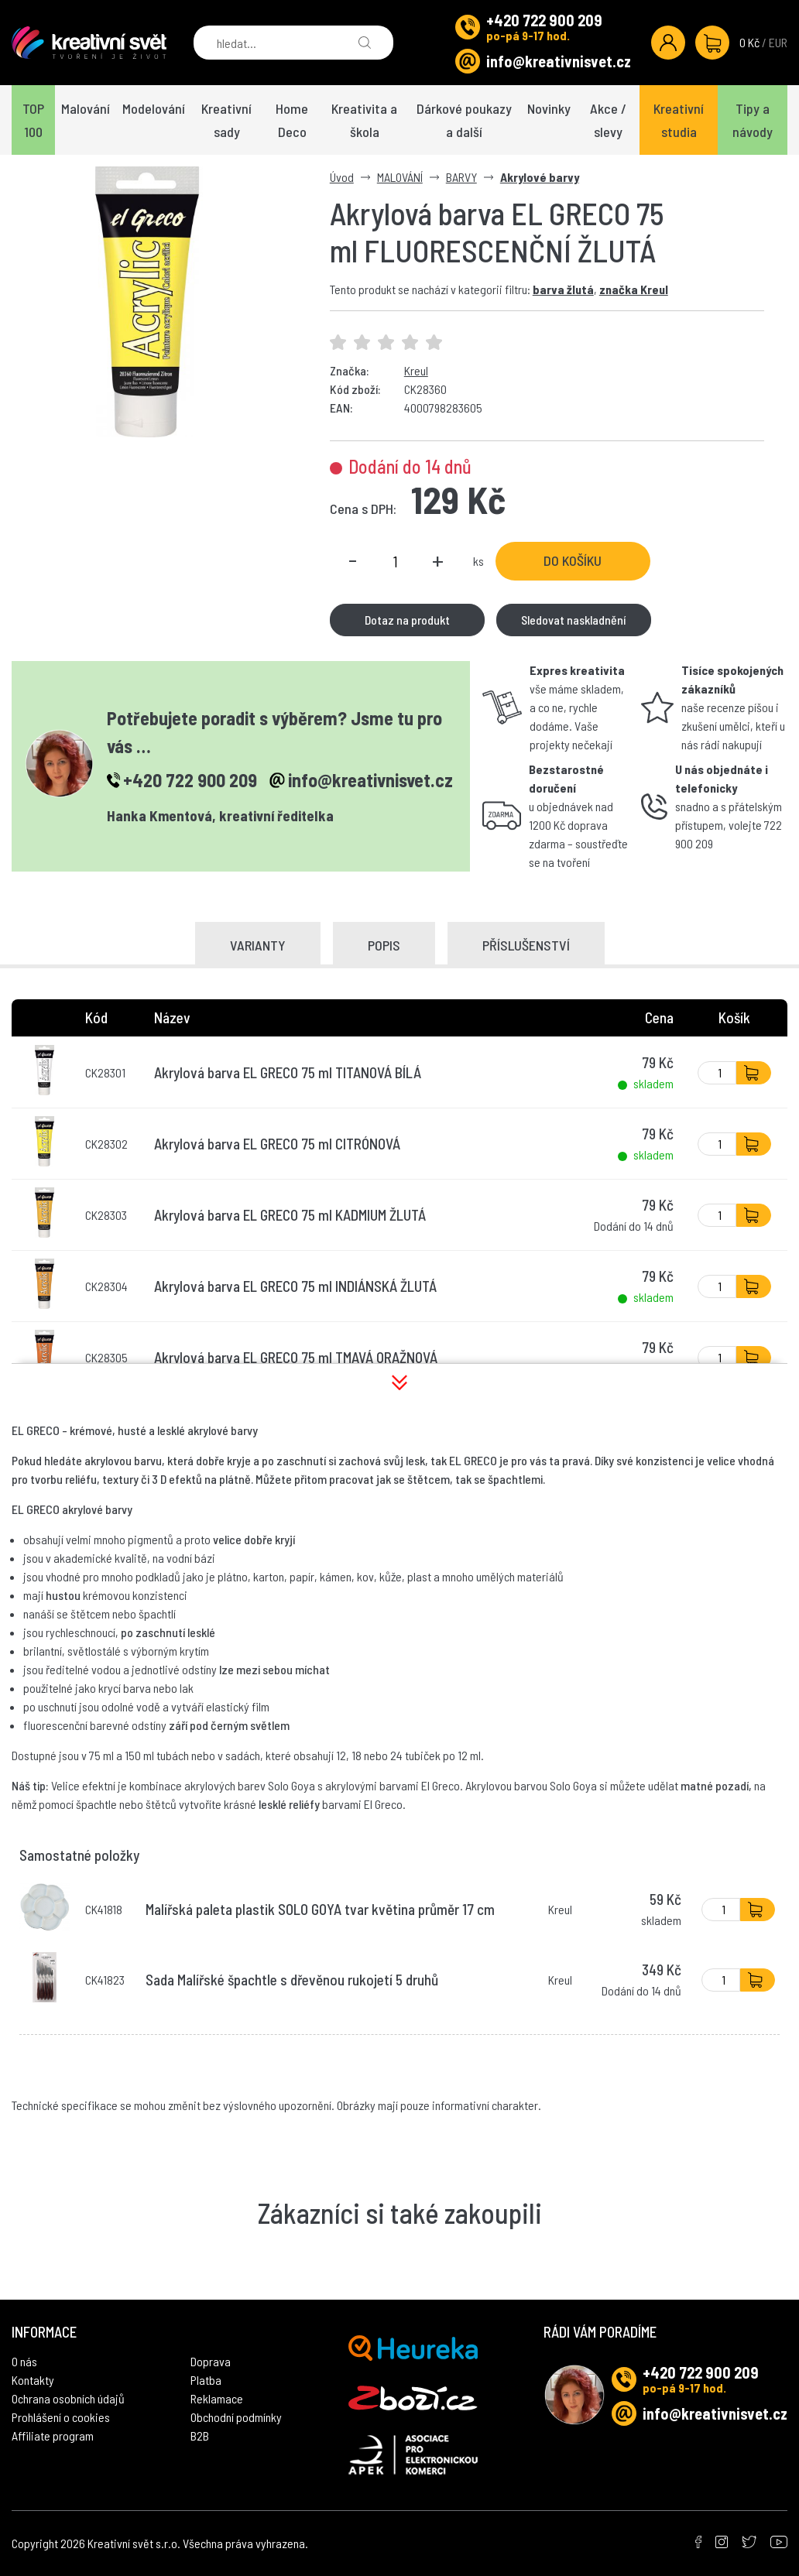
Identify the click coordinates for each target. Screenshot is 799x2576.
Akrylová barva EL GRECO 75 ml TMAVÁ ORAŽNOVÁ (295, 1357)
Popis (384, 945)
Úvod (342, 177)
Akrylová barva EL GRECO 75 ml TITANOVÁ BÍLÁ (287, 1072)
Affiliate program (53, 2435)
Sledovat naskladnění (573, 619)
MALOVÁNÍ (400, 177)
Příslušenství (526, 945)
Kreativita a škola (364, 120)
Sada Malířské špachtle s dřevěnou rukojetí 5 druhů (292, 1980)
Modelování (153, 108)
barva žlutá (563, 289)
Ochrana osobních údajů (68, 2398)
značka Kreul (633, 289)
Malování (85, 108)
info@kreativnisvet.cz (558, 61)
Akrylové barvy (539, 177)
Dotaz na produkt (407, 619)
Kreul (416, 370)
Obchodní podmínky (236, 2417)
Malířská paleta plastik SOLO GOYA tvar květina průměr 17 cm (320, 1909)
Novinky (549, 108)
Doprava (210, 2361)
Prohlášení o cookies (61, 2417)
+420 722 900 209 (544, 20)
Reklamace (216, 2398)
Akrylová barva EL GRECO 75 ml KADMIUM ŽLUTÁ (290, 1215)
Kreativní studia (678, 120)
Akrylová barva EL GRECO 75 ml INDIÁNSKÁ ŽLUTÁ (295, 1286)
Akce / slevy (608, 120)
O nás (24, 2361)
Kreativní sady (226, 120)
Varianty (258, 945)
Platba (205, 2379)
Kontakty (33, 2379)
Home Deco (292, 120)
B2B (199, 2435)
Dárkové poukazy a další (464, 120)
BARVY (461, 177)
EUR (778, 42)
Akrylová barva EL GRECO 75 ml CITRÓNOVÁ (277, 1144)
